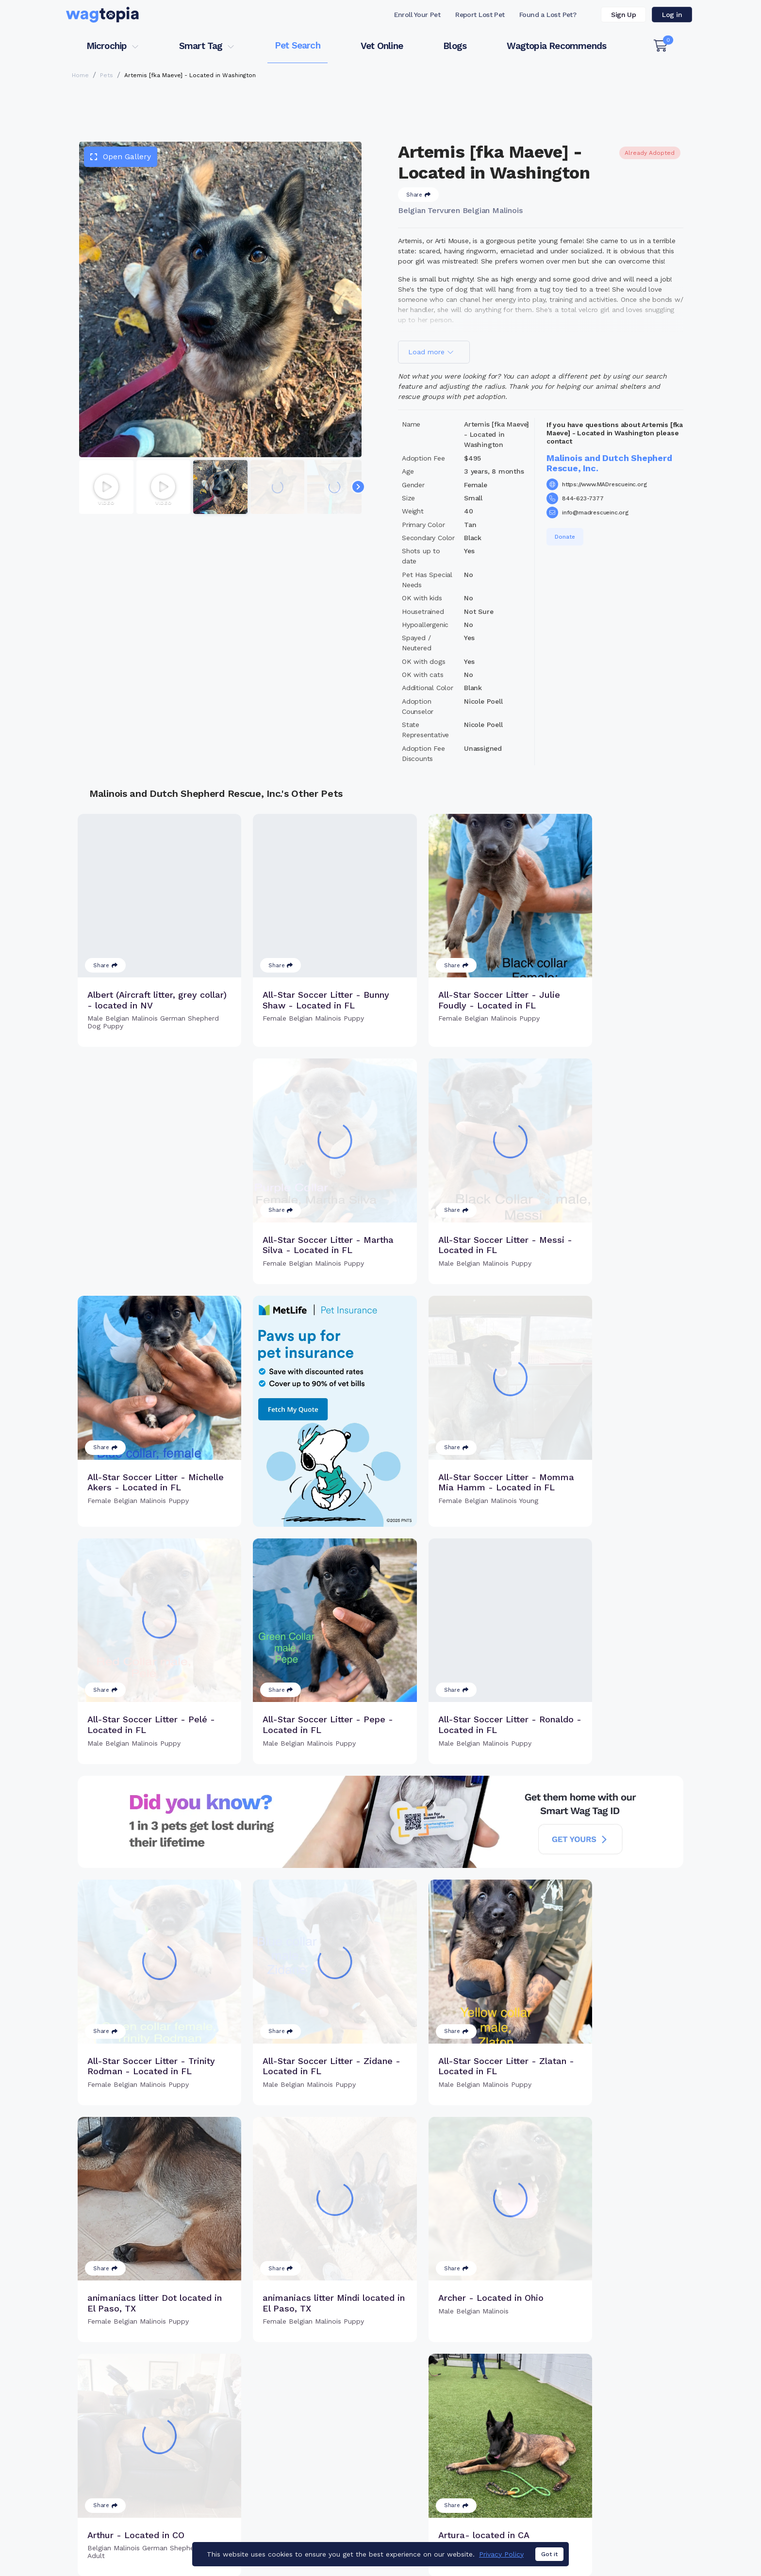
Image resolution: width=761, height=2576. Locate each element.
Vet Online (382, 45)
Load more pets (380, 2324)
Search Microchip (310, 2479)
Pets (106, 75)
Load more (431, 352)
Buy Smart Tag (447, 2447)
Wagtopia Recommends (556, 45)
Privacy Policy (501, 2554)
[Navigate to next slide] (358, 486)
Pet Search (297, 45)
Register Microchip (312, 2463)
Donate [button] (565, 536)
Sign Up (623, 14)
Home (80, 75)
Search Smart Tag (453, 2479)
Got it (549, 2554)
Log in (672, 14)
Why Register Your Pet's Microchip (340, 2447)
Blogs (454, 45)
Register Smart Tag (456, 2463)
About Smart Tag (451, 2495)
